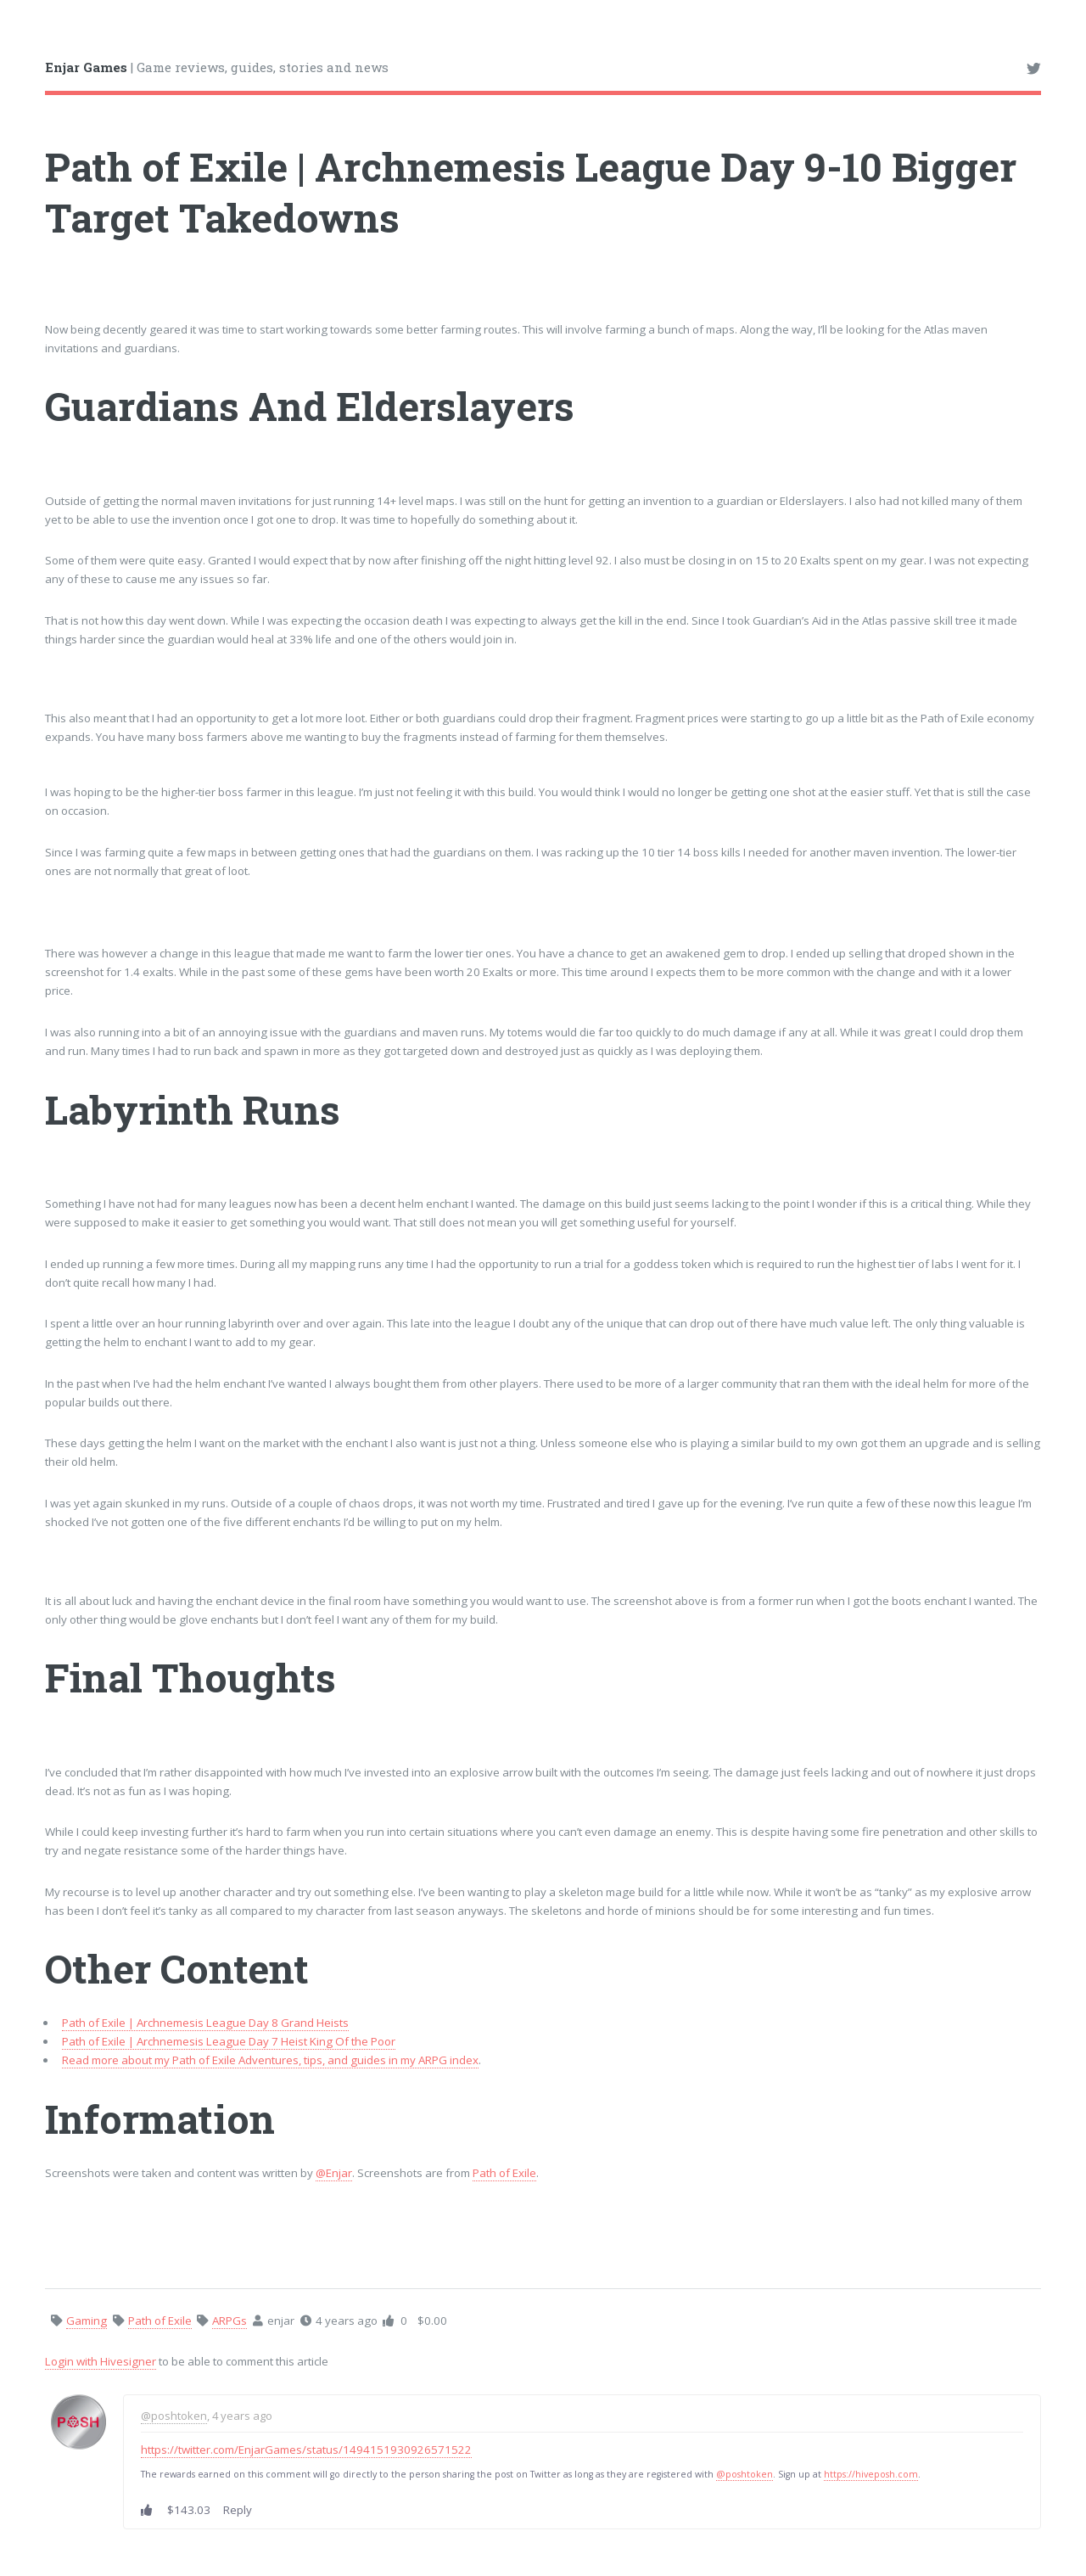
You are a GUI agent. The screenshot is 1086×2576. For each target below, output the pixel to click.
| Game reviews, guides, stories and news (217, 67)
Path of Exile (504, 2172)
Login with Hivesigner (100, 2361)
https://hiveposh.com (871, 2474)
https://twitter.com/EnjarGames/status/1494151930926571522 (306, 2449)
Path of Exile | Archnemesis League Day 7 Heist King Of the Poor (228, 2041)
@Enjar (334, 2172)
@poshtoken (174, 2415)
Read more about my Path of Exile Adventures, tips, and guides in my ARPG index (270, 2060)
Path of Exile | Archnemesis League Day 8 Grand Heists (205, 2022)
